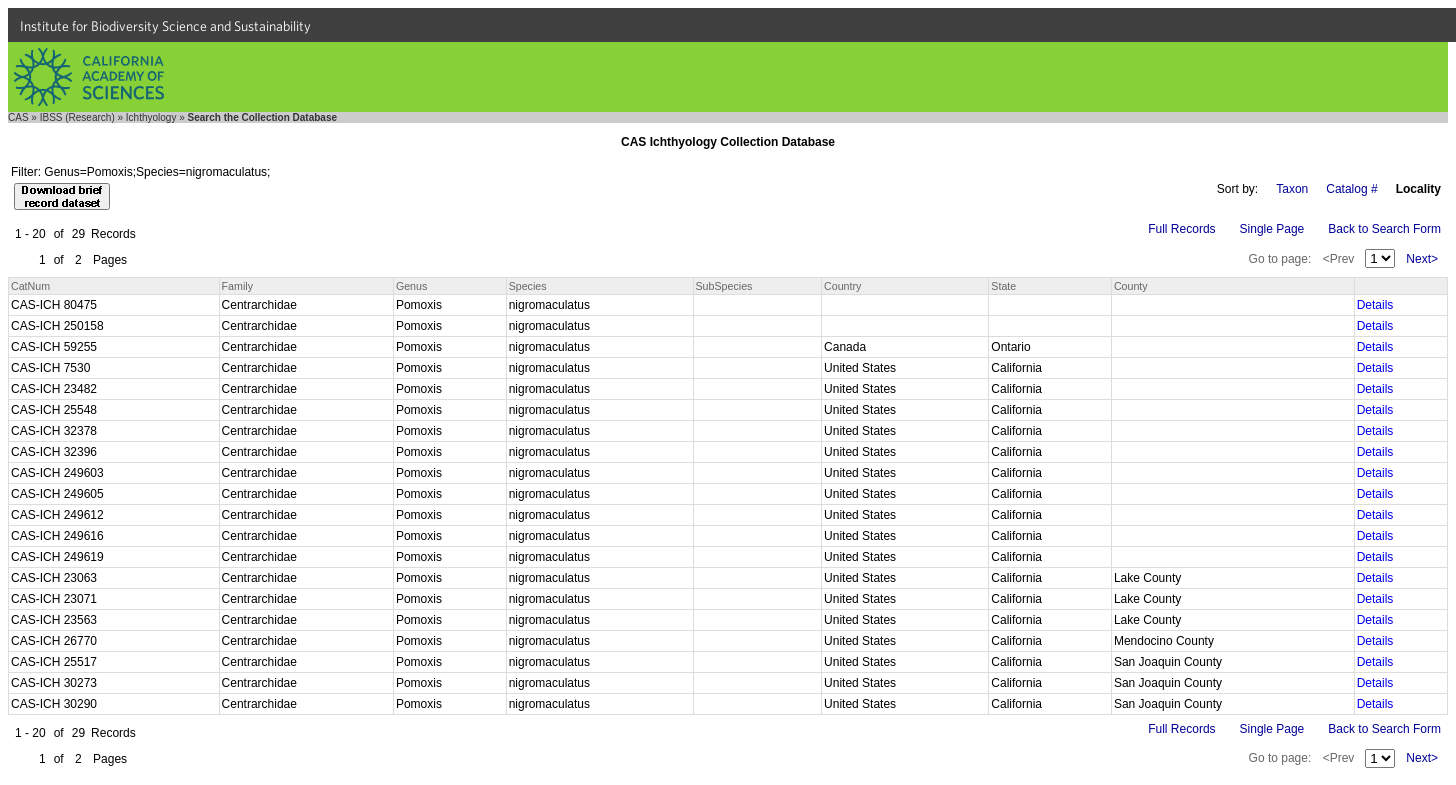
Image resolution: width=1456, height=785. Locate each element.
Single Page (1272, 229)
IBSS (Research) (77, 117)
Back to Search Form (1384, 229)
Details (1375, 305)
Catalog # (1351, 189)
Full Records (1181, 229)
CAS (18, 117)
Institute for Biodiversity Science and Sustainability (165, 26)
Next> (1422, 259)
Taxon (1292, 189)
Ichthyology (151, 117)
